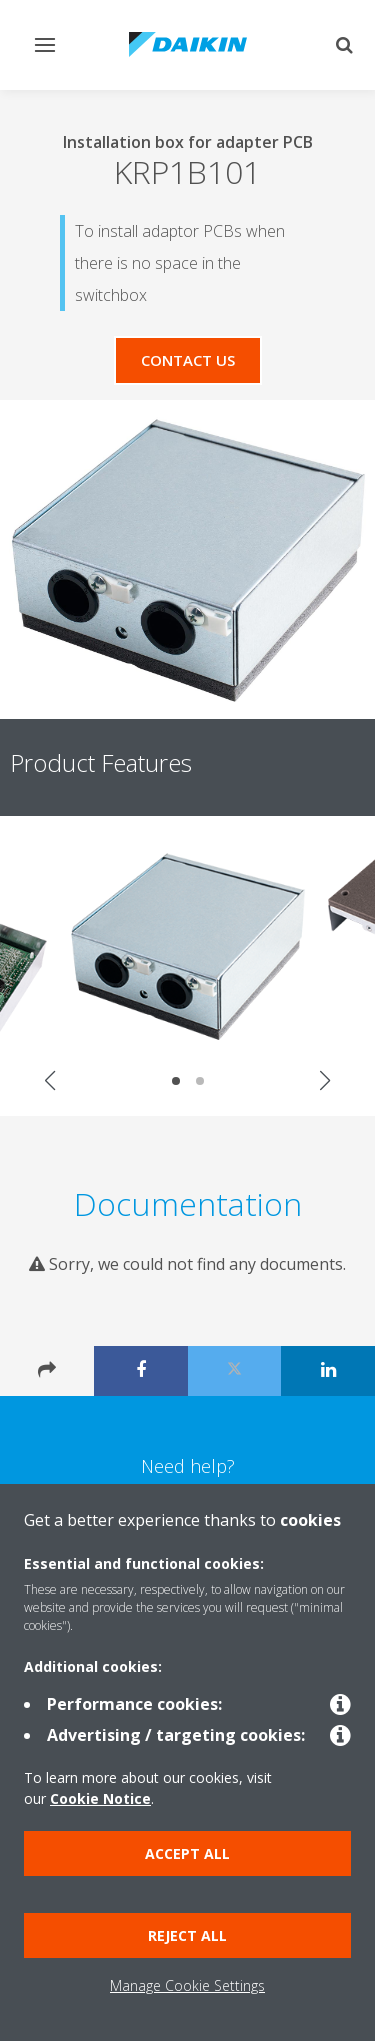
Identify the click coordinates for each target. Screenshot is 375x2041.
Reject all (187, 1935)
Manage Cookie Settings (187, 1985)
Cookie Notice (100, 1798)
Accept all (187, 1853)
